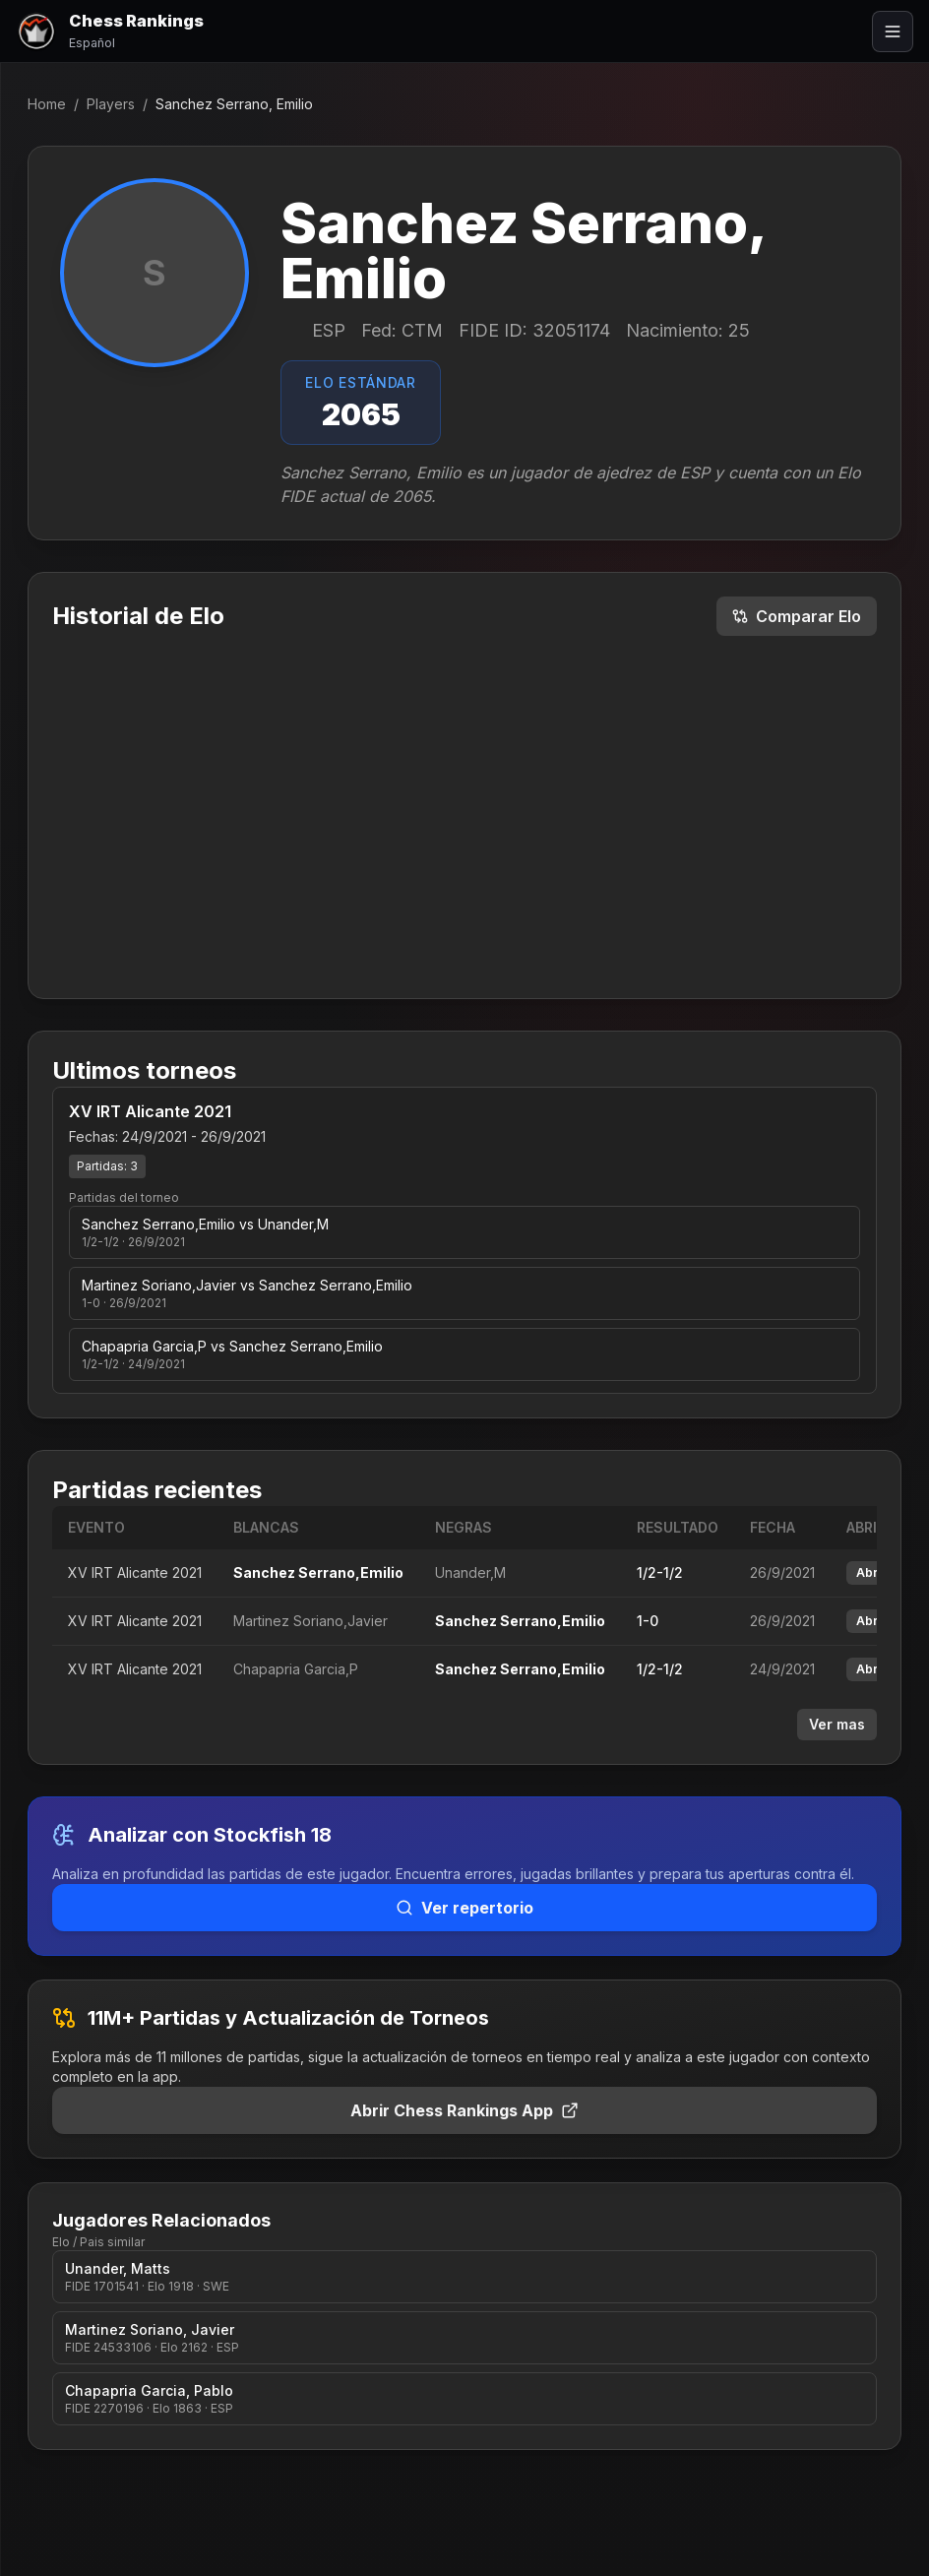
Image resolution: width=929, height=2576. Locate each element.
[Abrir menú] (892, 31)
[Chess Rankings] (110, 31)
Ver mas (837, 1724)
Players (111, 103)
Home (47, 103)
